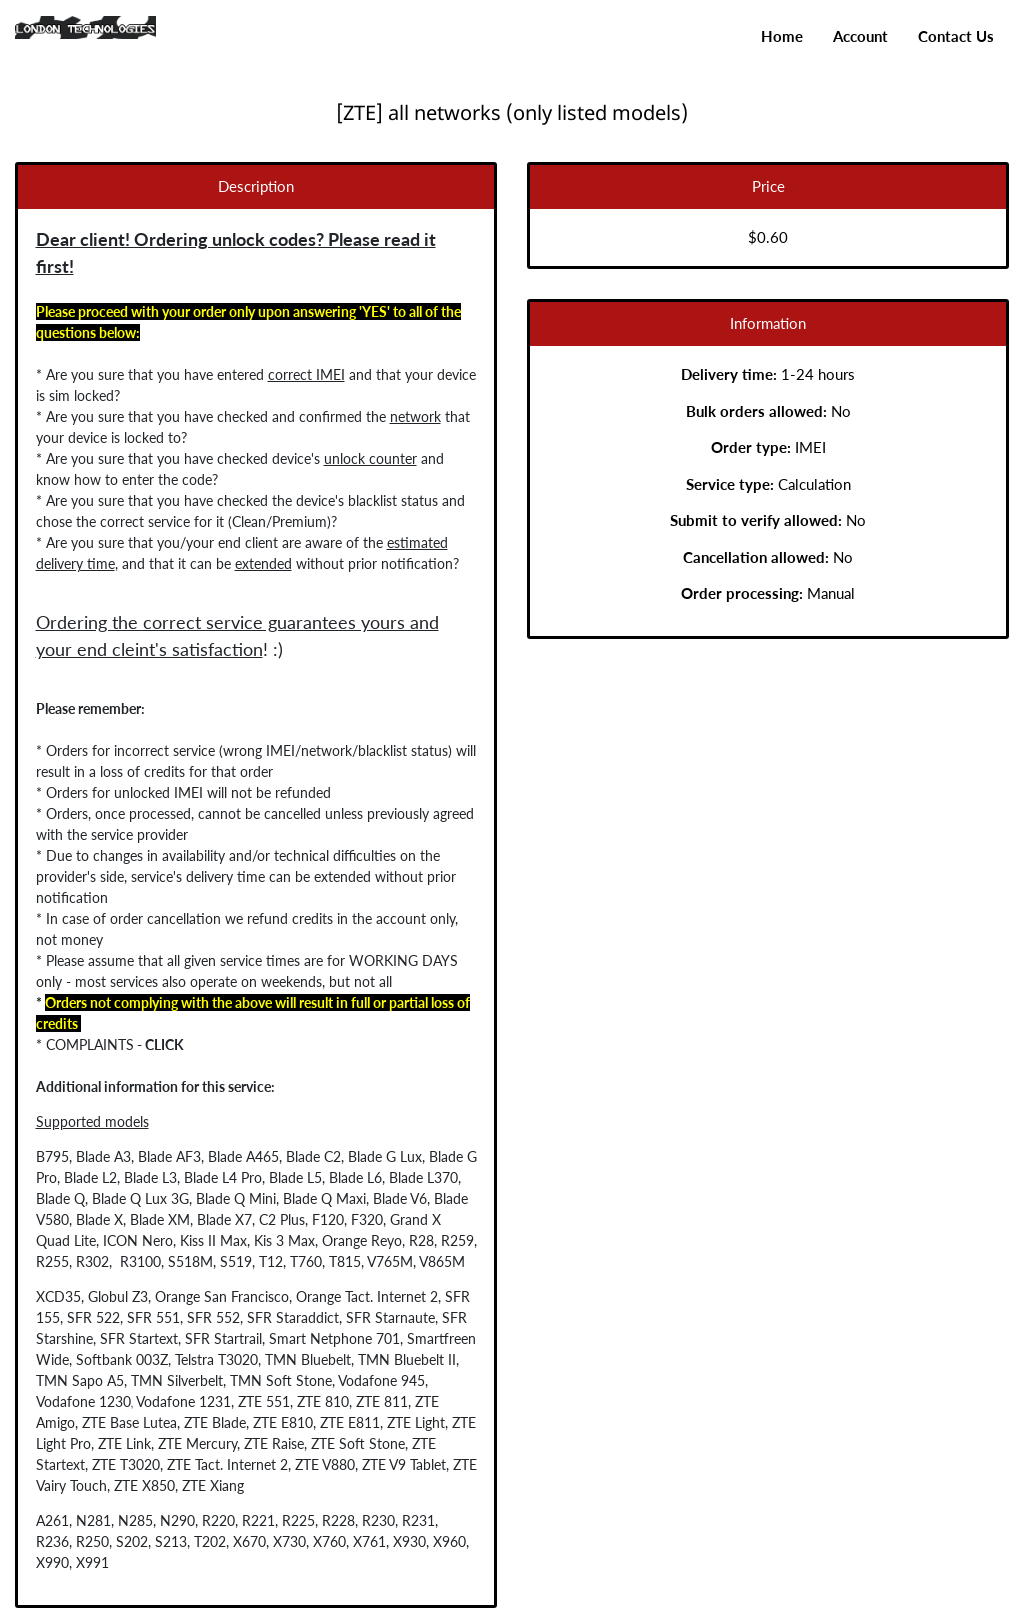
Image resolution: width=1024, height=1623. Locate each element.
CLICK (155, 1044)
